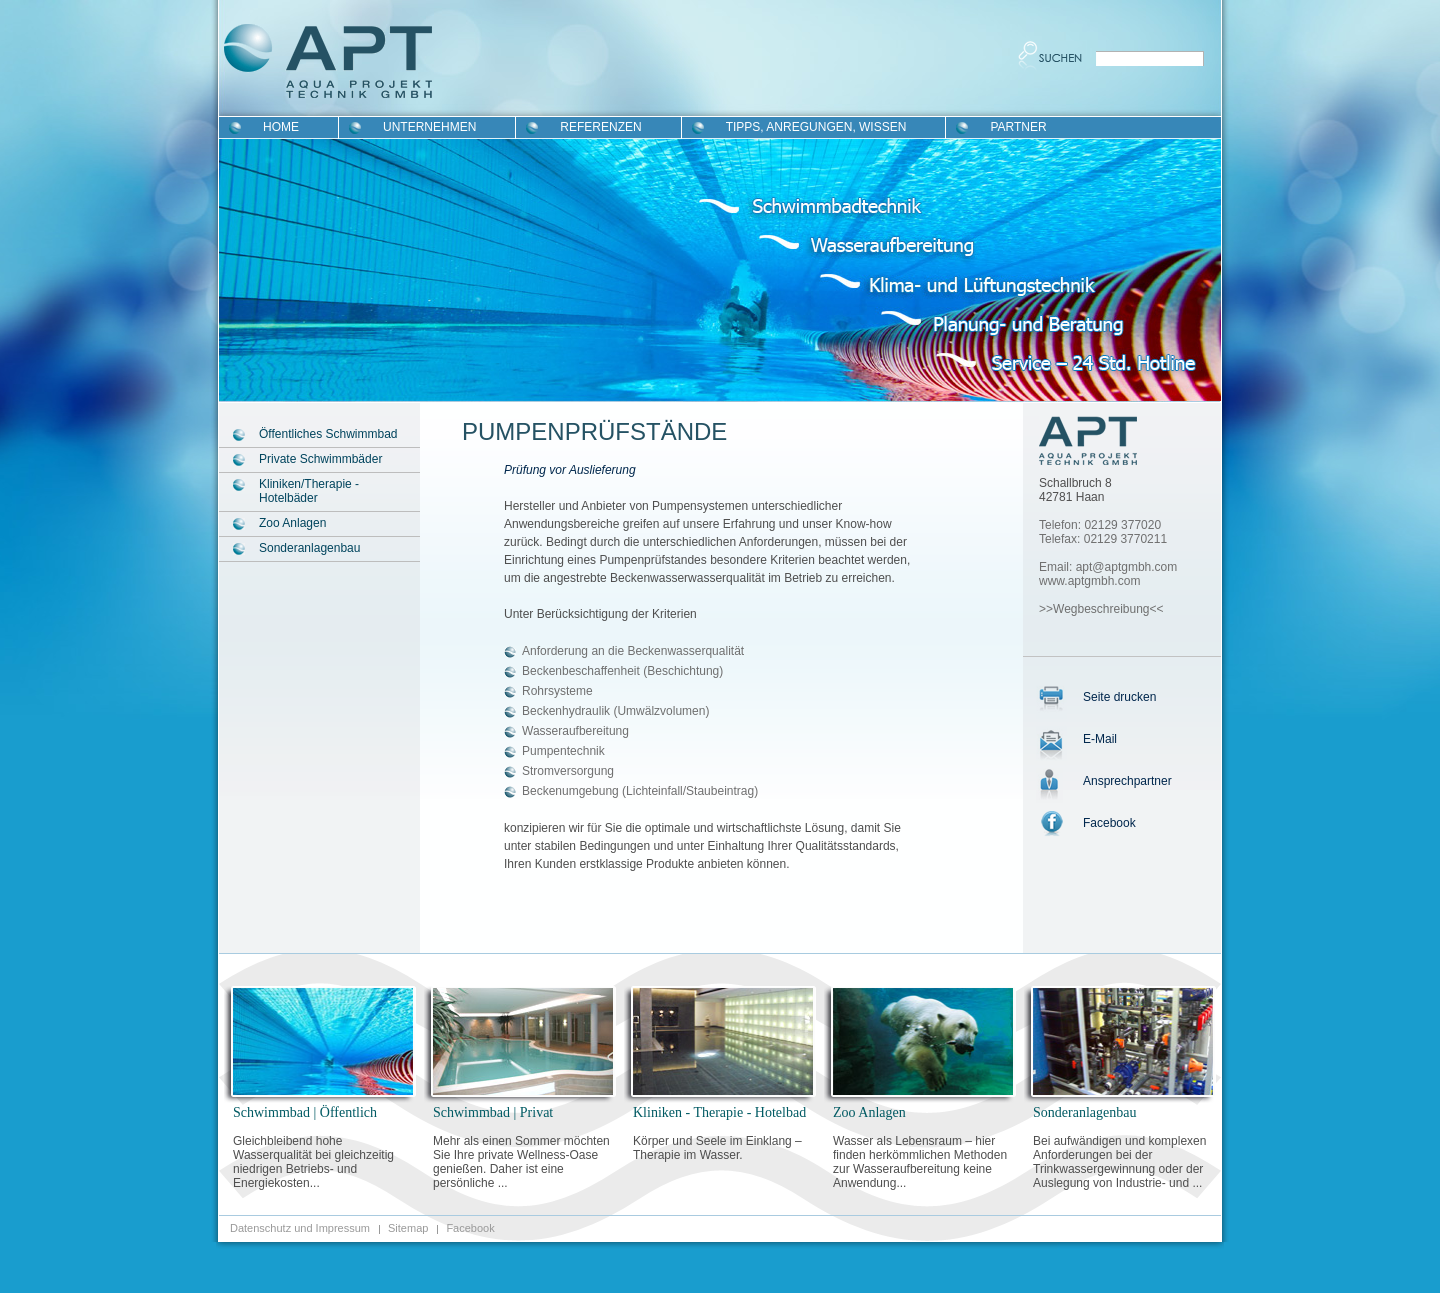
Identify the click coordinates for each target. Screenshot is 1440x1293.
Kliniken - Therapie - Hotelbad (719, 1112)
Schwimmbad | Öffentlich (305, 1112)
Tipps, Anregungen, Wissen (816, 127)
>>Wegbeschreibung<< (1101, 609)
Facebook (1109, 823)
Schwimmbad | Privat (493, 1112)
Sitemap (408, 1228)
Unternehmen (429, 127)
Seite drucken (1119, 697)
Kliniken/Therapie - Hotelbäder (309, 491)
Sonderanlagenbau (309, 548)
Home (281, 127)
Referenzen (600, 127)
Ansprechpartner (1127, 781)
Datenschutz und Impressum (300, 1228)
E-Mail (1100, 739)
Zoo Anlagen (292, 523)
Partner (1018, 127)
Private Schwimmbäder (320, 459)
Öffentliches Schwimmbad (328, 434)
